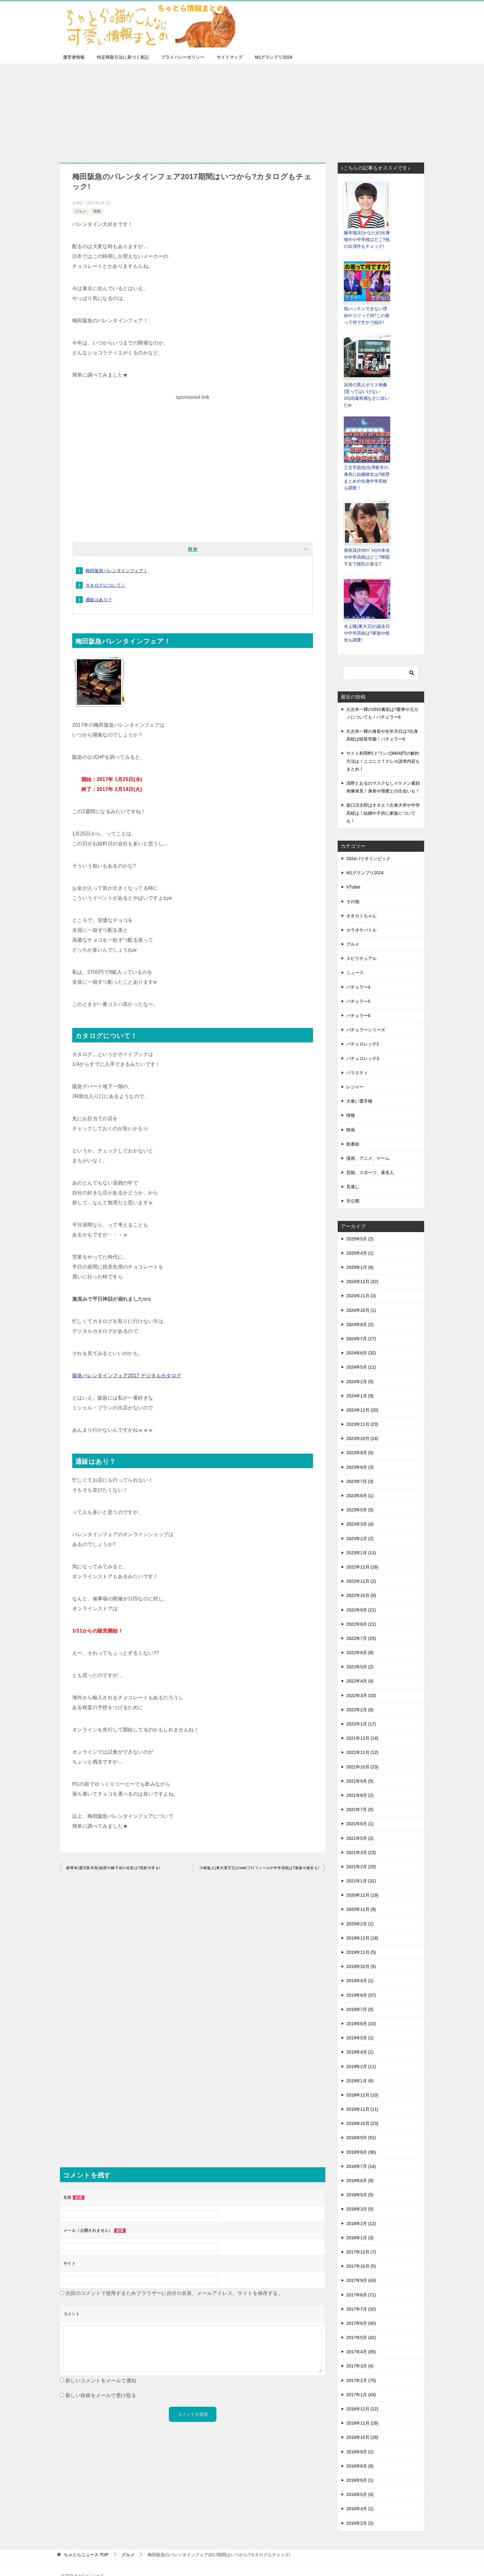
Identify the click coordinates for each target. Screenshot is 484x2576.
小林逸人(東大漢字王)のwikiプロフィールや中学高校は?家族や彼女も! (259, 1868)
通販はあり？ (99, 599)
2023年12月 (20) (362, 1396)
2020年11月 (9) (361, 1895)
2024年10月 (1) (361, 1296)
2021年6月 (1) (359, 1810)
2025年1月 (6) (359, 1253)
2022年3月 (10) (361, 1681)
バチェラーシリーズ (365, 1016)
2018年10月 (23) (362, 2109)
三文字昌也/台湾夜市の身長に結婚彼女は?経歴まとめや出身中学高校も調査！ (366, 467)
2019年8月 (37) (361, 1981)
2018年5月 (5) (359, 2181)
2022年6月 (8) (359, 1638)
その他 (352, 887)
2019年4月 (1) (359, 2038)
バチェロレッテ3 (362, 1044)
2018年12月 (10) (362, 2081)
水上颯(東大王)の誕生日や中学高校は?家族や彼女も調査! (365, 620)
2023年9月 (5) (359, 1439)
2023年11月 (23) (362, 1410)
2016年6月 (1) (359, 2466)
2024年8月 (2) (359, 1310)
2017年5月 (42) (361, 2323)
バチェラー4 (358, 973)
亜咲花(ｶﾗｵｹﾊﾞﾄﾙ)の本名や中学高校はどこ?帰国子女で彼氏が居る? (366, 545)
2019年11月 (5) (361, 1938)
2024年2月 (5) (359, 1367)
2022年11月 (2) (361, 1567)
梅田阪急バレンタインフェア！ (117, 570)
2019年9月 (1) (359, 1967)
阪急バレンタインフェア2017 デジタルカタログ (127, 1375)
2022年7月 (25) (361, 1624)
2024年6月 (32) (361, 1339)
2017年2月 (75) (361, 2366)
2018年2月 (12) (361, 2209)
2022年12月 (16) (362, 1553)
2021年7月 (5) (359, 1795)
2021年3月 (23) (361, 1838)
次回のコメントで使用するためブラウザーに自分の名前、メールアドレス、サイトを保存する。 (174, 2293)
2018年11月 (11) (362, 2095)
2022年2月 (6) (359, 1695)
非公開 (352, 1187)
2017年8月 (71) (361, 2280)
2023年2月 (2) (359, 1524)
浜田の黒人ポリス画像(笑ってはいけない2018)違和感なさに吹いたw (366, 389)
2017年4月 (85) (361, 2338)
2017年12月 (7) (361, 2238)
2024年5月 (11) (361, 1353)
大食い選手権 (359, 1087)
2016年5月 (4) (359, 2480)
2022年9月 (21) (361, 1596)
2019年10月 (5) (361, 1952)
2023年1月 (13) (361, 1538)
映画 (350, 1115)
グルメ (80, 211)
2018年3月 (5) (359, 2195)
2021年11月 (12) (362, 1738)
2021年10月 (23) (362, 1752)
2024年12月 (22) (362, 1267)
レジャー (355, 1073)
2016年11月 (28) (362, 2409)
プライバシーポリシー (182, 57)
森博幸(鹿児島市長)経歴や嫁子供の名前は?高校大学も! (113, 1868)
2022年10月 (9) (361, 1581)
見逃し (352, 1173)
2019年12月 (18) (362, 1924)
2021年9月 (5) (359, 1767)
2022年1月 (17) (361, 1710)
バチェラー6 (358, 1001)
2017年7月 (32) (361, 2295)
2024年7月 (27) (361, 1324)
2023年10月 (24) (362, 1424)
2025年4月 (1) (359, 1239)
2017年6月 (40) (361, 2309)
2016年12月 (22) (362, 2394)
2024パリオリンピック (368, 844)
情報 (97, 211)
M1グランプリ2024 (273, 57)
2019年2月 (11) (361, 2052)
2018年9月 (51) (361, 2124)
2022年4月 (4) (359, 1667)
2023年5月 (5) (359, 1496)
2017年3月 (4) (359, 2352)
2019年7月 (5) (359, 1995)
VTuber (353, 873)
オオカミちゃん (361, 901)
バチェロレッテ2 (362, 1030)
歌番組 (352, 1130)
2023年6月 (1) (359, 1481)
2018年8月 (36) (361, 2138)
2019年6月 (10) (361, 2009)
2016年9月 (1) (359, 2437)
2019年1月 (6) (359, 2066)
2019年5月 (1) (359, 2024)
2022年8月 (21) (361, 1610)
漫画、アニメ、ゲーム (368, 1144)
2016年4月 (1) (359, 2495)
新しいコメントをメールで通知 (100, 2380)
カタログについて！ (106, 585)
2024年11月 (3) (361, 1282)
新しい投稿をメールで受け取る (100, 2395)
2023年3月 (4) (359, 1510)
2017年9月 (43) (361, 2266)
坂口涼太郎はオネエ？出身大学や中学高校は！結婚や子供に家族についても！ (383, 799)
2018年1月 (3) (359, 2223)
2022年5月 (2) (359, 1653)
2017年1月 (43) (361, 2380)
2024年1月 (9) (359, 1381)
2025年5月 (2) (359, 1225)
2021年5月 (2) (359, 1824)
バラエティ (357, 1058)
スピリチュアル (361, 944)
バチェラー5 (358, 987)
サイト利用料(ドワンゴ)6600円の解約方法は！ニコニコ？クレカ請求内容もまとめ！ (383, 747)
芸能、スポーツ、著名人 (370, 1158)
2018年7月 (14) (361, 2152)
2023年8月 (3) (359, 1453)
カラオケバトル (361, 916)
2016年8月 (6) (359, 2452)
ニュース (355, 958)
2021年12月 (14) (362, 1724)
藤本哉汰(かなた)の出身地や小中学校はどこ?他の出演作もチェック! (365, 239)
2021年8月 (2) (359, 1781)
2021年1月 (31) (361, 1867)
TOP (86, 2540)
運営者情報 (74, 57)
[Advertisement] (242, 110)
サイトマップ (230, 57)
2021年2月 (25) (361, 1852)
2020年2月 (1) (359, 1909)
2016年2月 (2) (359, 2509)
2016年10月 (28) (362, 2423)
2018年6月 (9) (359, 2166)
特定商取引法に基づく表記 (123, 57)
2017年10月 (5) (361, 2252)
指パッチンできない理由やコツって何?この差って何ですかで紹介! (366, 314)
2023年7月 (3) (359, 1467)
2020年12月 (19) (362, 1881)
